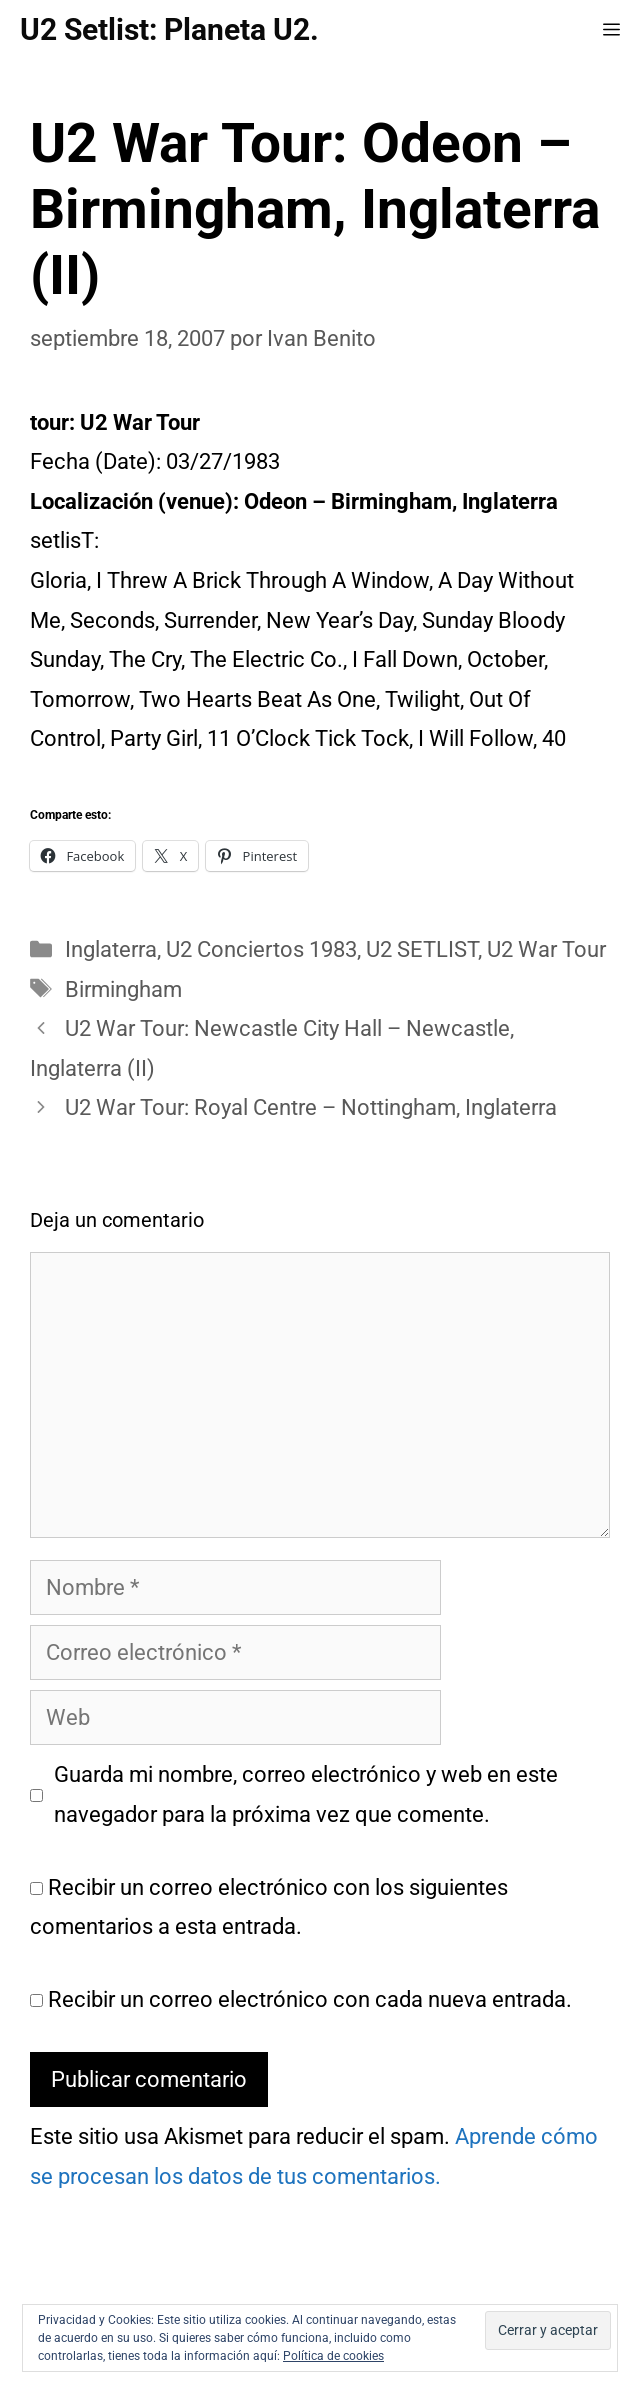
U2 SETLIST (422, 949)
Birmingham (123, 989)
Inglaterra (111, 949)
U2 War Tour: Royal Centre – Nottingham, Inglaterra (311, 1107)
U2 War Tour (546, 949)
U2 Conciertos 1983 (261, 949)
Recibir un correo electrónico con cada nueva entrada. (310, 1999)
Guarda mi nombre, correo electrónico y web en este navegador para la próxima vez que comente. (306, 1794)
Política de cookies (333, 2356)
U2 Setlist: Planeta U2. (169, 29)
